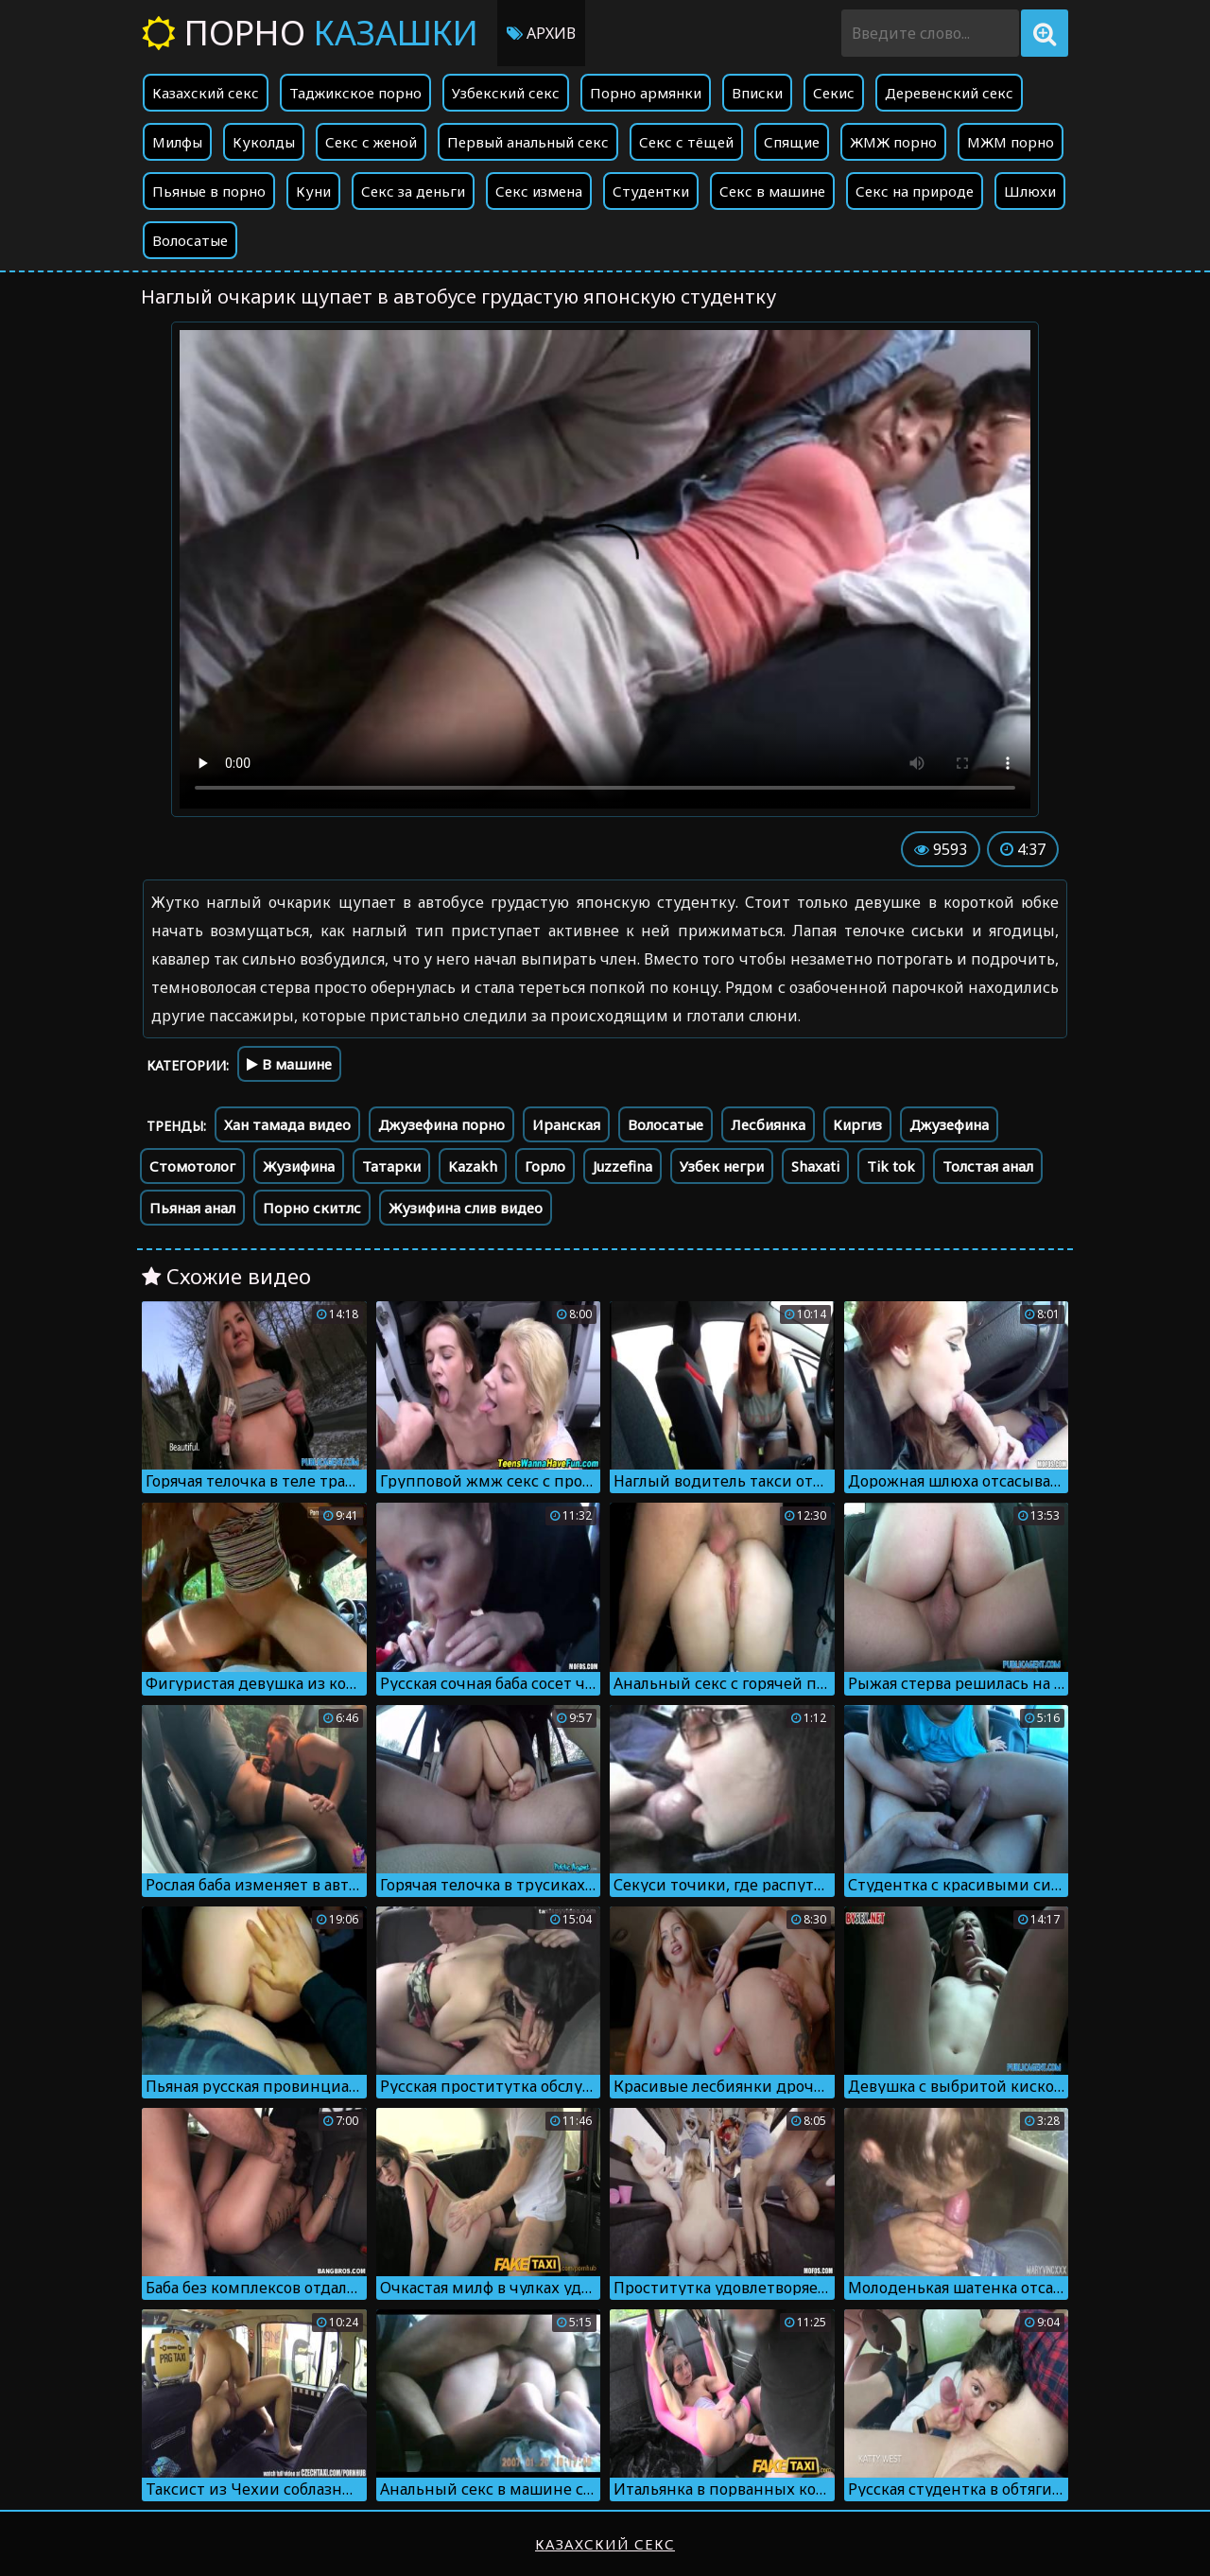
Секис (834, 92)
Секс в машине (772, 191)
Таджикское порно (355, 92)
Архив (541, 33)
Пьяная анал (192, 1207)
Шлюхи (1030, 191)
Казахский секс (205, 92)
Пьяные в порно (209, 191)
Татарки (391, 1166)
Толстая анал (987, 1166)
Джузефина (949, 1124)
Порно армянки (645, 92)
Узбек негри (722, 1166)
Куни (313, 191)
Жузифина (299, 1166)
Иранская (566, 1124)
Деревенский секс (949, 92)
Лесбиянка (768, 1124)
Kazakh (472, 1166)
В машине (289, 1063)
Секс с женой (371, 141)
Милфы (177, 141)
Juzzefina (622, 1166)
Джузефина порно (441, 1124)
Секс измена (538, 191)
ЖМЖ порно (893, 141)
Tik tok (891, 1166)
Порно (310, 32)
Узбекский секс (506, 92)
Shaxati (815, 1166)
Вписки (757, 92)
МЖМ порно (1010, 141)
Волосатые (190, 240)
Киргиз (857, 1124)
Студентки (651, 191)
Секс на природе (915, 191)
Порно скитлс (312, 1207)
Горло (545, 1166)
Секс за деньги (413, 191)
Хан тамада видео (287, 1124)
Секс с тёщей (686, 141)
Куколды (264, 141)
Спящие (792, 141)
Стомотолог (192, 1166)
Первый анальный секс (528, 141)
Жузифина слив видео (466, 1207)
